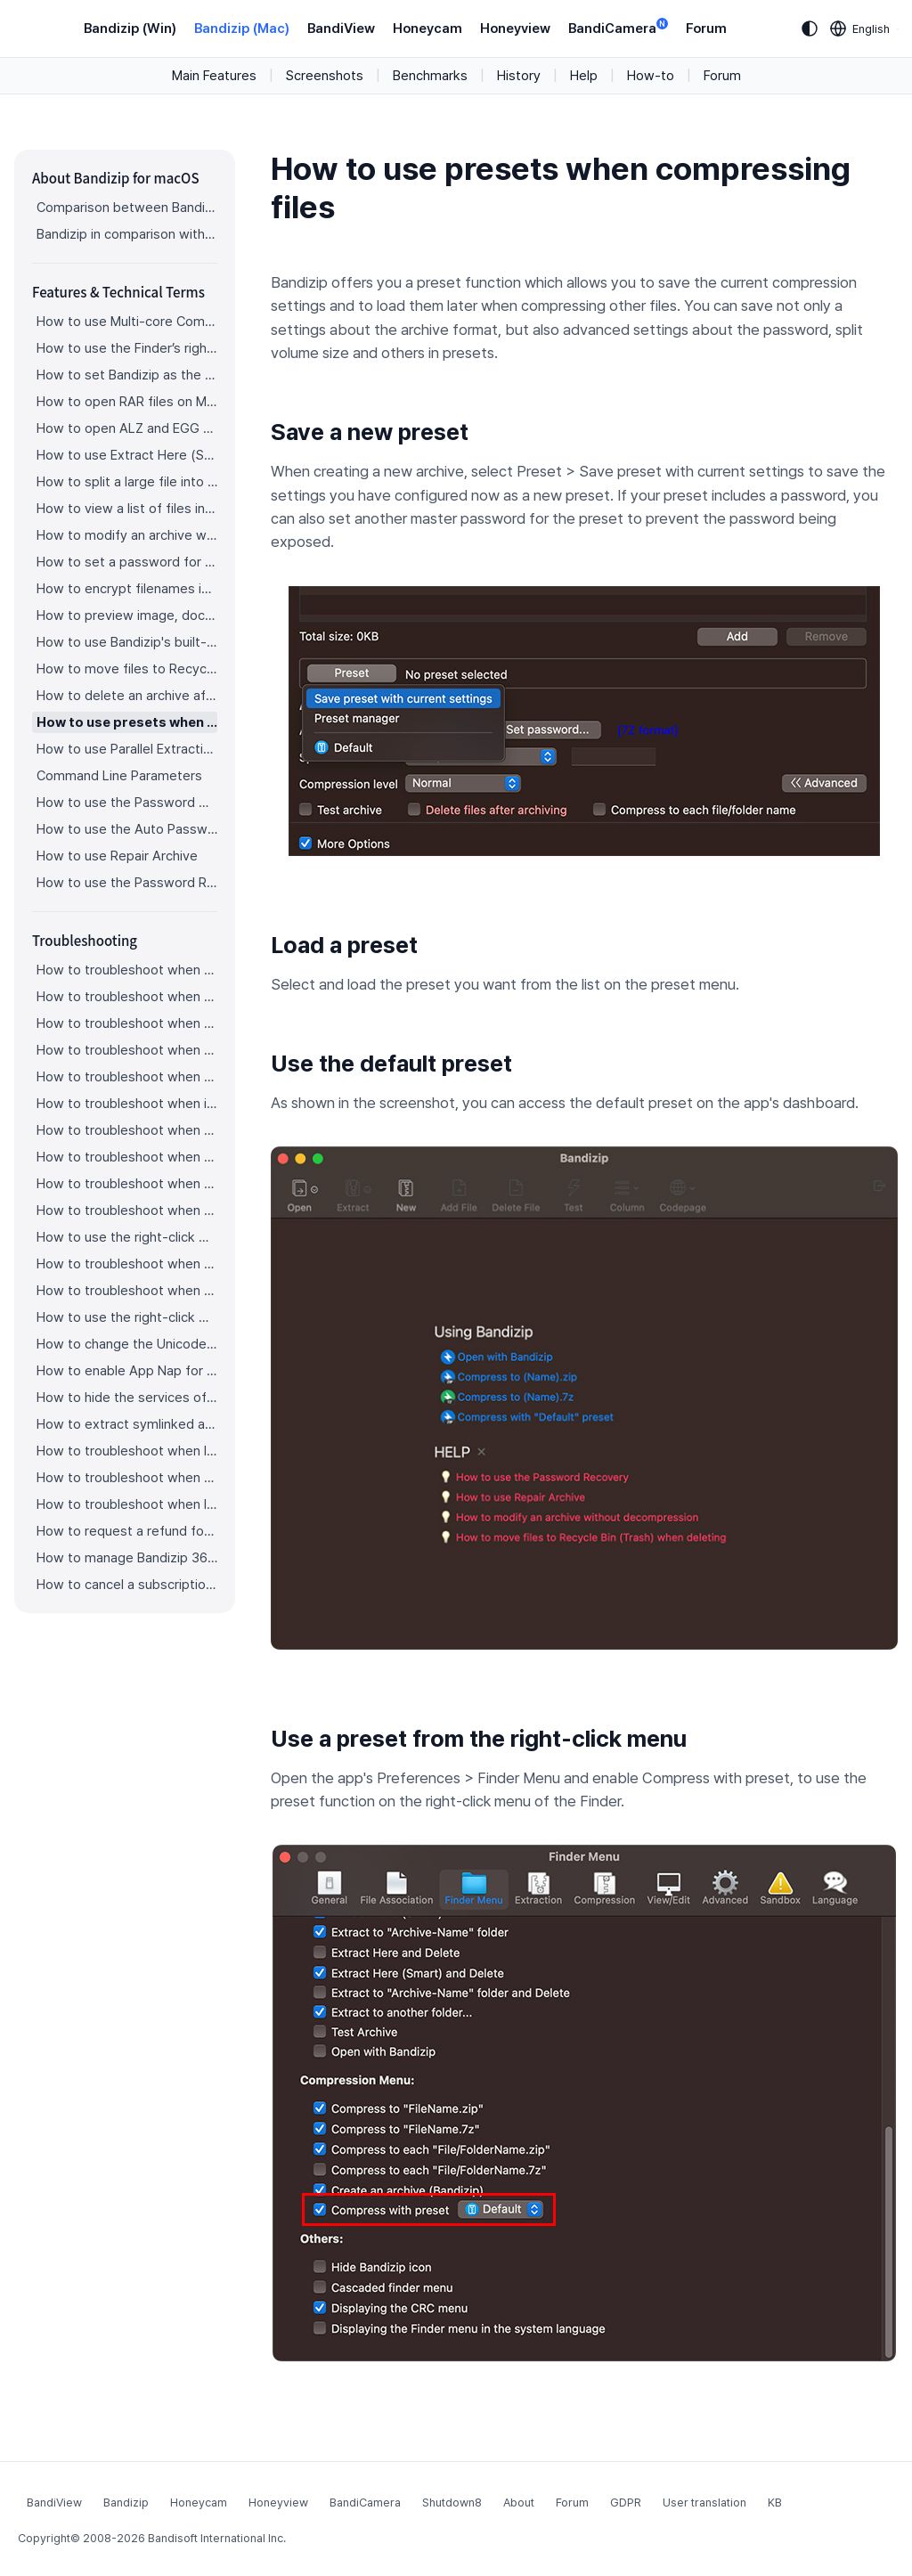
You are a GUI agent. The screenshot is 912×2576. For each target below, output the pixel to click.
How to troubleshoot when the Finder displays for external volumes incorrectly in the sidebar (127, 1157)
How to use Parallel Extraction (127, 749)
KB (775, 2502)
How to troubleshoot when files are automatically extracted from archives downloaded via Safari (127, 1210)
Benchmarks (430, 76)
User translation (704, 2502)
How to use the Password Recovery (127, 883)
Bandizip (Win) (130, 28)
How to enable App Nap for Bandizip (127, 1371)
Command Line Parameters (119, 776)
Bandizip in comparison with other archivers (127, 234)
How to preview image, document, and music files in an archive (127, 615)
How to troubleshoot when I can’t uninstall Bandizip (127, 1451)
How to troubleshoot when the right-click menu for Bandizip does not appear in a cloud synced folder (127, 1184)
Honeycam (427, 28)
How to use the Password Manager (127, 803)
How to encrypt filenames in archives (127, 589)
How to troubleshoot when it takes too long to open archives (127, 1104)
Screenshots (324, 76)
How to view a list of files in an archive (127, 509)
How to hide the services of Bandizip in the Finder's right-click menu (127, 1398)
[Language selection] (860, 28)
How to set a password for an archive (127, 562)
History (519, 76)
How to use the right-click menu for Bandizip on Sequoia (127, 1317)
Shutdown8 (452, 2502)
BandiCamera (618, 27)
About (518, 2502)
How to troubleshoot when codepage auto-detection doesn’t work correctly (127, 970)
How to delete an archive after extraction (127, 696)
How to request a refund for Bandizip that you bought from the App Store (127, 1531)
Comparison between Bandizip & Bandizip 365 (127, 208)
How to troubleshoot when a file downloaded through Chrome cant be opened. (127, 1264)
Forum (706, 28)
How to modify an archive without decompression (127, 535)
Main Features (214, 76)
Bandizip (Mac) (241, 28)
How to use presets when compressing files (127, 722)
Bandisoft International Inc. (217, 2538)
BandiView (341, 28)
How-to (650, 76)
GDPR (625, 2502)
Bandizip (126, 2502)
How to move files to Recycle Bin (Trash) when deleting (127, 669)
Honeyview (515, 28)
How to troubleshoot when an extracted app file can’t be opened (127, 1077)
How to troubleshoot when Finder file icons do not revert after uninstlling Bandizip (127, 1478)
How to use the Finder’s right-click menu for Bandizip (127, 348)
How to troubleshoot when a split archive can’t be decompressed (127, 1023)
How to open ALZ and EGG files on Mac (127, 428)
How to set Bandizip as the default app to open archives (127, 375)
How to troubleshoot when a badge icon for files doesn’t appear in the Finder (127, 1130)
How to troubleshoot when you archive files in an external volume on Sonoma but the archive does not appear (127, 1291)
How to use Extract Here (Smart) (127, 455)
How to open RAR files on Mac (127, 402)
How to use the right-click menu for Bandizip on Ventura (127, 1237)
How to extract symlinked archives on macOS (127, 1424)
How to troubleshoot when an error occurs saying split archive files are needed (127, 1050)
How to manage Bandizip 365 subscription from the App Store (127, 1558)
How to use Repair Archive (117, 856)
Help (584, 76)
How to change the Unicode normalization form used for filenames (127, 1344)
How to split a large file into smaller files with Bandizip (127, 482)
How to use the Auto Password (127, 829)
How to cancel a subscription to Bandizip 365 (127, 1585)
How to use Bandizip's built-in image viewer (127, 642)
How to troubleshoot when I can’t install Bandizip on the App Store (127, 1504)
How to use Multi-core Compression (127, 322)
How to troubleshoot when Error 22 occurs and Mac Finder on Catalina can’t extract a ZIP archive (127, 997)
